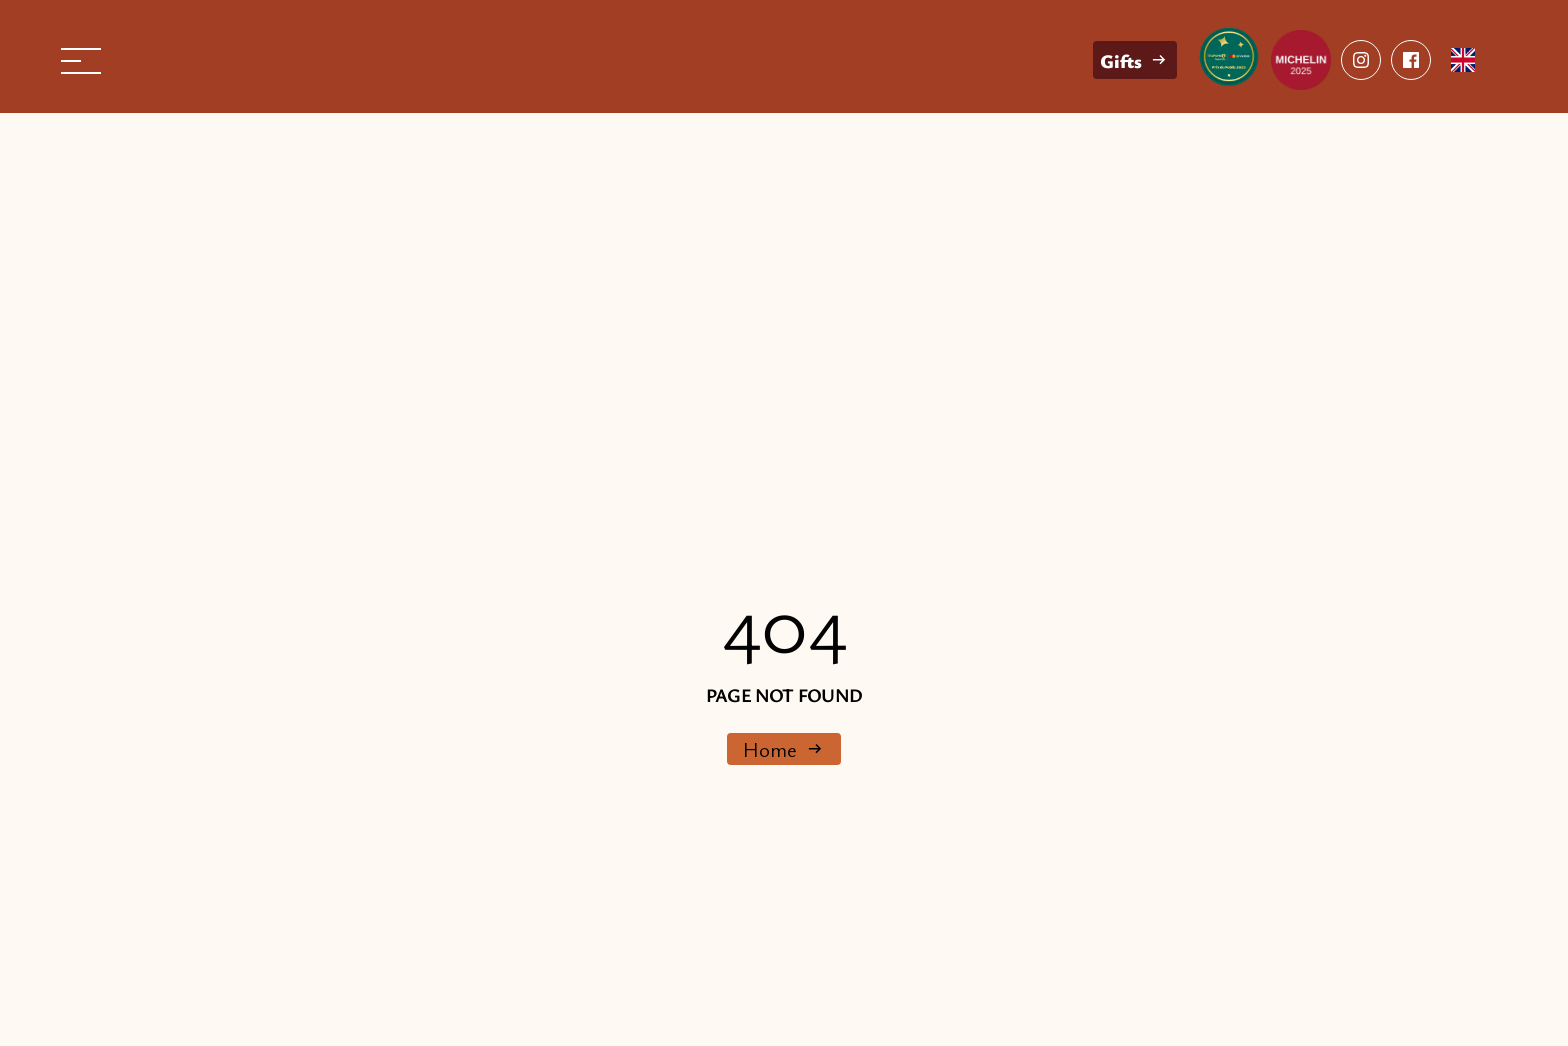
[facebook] (1361, 60)
